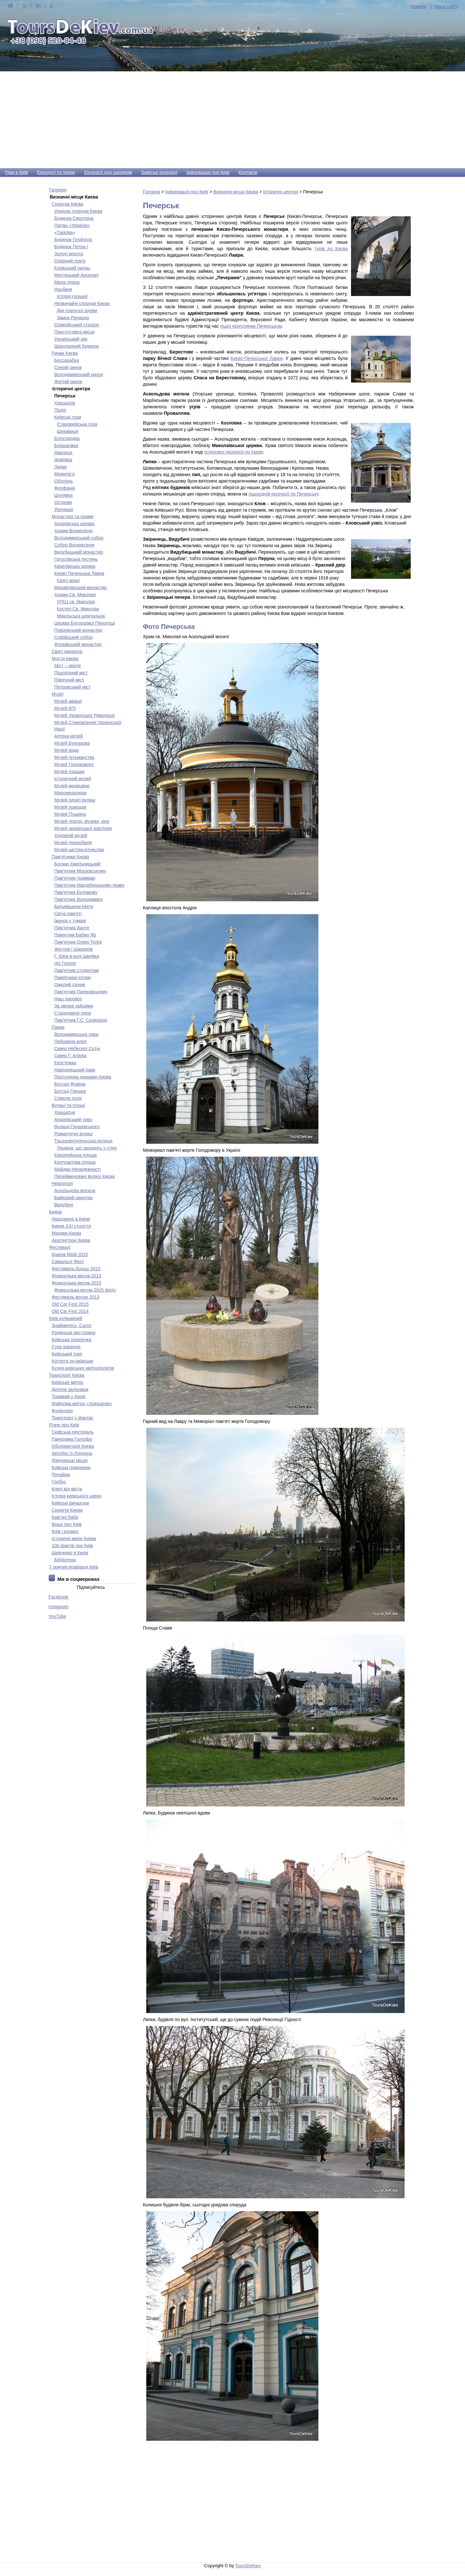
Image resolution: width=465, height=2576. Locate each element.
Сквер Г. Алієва (70, 1055)
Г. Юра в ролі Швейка (76, 956)
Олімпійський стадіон (76, 324)
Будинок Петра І (71, 246)
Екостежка (65, 1062)
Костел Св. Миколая (78, 608)
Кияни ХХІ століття (71, 1226)
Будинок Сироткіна (73, 218)
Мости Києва (65, 658)
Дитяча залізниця (70, 1389)
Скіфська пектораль (73, 1432)
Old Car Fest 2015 (70, 1304)
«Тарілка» (64, 232)
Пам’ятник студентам (76, 970)
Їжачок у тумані (70, 920)
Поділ (60, 410)
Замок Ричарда (73, 317)
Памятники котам (72, 977)
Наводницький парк (74, 1069)
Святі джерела (67, 651)
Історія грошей (72, 296)
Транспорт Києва (66, 1375)
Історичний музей (72, 778)
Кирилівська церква (74, 566)
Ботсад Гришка (70, 1091)
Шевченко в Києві (70, 1552)
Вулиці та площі (68, 1105)
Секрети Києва (67, 1510)
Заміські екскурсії (159, 172)
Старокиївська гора (77, 424)
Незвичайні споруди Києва (82, 303)
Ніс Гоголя (65, 963)
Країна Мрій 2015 (70, 1254)
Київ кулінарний (65, 1318)
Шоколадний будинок (76, 346)
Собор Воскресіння (74, 544)
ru (24, 5)
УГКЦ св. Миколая (76, 601)
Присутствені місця (74, 331)
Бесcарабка (66, 360)
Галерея (58, 189)
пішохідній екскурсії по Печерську (283, 493)
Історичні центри (280, 191)
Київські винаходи (70, 1503)
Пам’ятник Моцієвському (80, 871)
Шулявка (63, 495)
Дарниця (63, 452)
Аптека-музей (68, 736)
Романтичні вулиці (73, 1133)
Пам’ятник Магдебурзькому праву (89, 885)
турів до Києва (330, 248)
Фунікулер (62, 1410)
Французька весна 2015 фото (85, 1290)
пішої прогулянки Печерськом (251, 326)
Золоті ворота (68, 253)
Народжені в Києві (71, 1219)
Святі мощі (68, 580)
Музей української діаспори (83, 828)
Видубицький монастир (78, 552)
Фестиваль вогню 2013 (75, 1297)
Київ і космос (65, 1531)
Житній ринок (68, 381)
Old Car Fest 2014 (70, 1311)
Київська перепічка (71, 1339)
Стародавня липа (72, 1013)
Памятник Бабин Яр (75, 934)
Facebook (58, 1597)
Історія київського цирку (76, 1495)
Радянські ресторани (73, 1332)
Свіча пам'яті (67, 913)
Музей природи (70, 807)
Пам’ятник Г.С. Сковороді (80, 1020)
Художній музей (70, 835)
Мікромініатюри (70, 792)
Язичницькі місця (70, 1460)
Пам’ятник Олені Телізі (78, 942)
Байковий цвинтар (73, 1197)
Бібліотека (65, 1559)
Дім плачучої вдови (77, 310)
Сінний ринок (68, 367)
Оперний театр (70, 260)
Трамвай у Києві (68, 1396)
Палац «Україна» (72, 225)
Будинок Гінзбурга (73, 239)
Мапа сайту (446, 6)
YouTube (57, 1616)
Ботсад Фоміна (69, 1084)
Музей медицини (71, 785)
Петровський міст (72, 687)
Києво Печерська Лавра (79, 573)
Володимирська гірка (76, 1034)
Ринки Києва (65, 353)
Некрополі (62, 1183)
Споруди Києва (67, 204)
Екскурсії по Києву (56, 172)
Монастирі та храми (72, 516)
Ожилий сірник (69, 984)
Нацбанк (63, 289)
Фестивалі (59, 1247)
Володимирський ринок (78, 374)
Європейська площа (75, 1155)
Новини (418, 6)
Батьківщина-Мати (73, 906)
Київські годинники (71, 1467)
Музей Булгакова (72, 743)
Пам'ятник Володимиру (78, 899)
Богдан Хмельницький (77, 863)
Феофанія (64, 488)
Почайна (61, 1474)
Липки (60, 466)
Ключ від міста (67, 1488)
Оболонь (63, 481)
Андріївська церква (74, 523)
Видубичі (63, 1204)
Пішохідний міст (71, 672)
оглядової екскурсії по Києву (233, 452)
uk (10, 5)
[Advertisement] (232, 120)
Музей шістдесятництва (79, 849)
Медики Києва (66, 1233)
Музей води (66, 750)
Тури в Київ (16, 172)
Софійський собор (73, 637)
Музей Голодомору (74, 764)
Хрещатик (64, 402)
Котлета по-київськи (72, 1361)
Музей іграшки (69, 771)
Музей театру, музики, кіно (81, 821)
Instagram (58, 1606)
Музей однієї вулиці (74, 799)
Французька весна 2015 (76, 1282)
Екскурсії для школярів (108, 172)
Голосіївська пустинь (76, 559)
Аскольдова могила (74, 1190)
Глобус (59, 1481)
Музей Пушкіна (70, 814)
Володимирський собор (78, 537)
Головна (151, 191)
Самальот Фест (68, 1261)
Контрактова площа (75, 1162)
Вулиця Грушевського (76, 1126)
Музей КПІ (65, 708)
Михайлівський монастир (80, 587)
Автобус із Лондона (72, 1453)
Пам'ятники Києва (70, 856)
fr (51, 5)
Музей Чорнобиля (73, 842)
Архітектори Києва (71, 1240)
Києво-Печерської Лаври (257, 358)
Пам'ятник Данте (71, 927)
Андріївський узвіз (73, 1119)
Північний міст (69, 679)
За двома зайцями (73, 1005)
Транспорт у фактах (72, 1417)
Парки (58, 1027)
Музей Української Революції (84, 715)
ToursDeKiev (248, 2565)
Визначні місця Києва (235, 191)
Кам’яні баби (65, 1517)
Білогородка (67, 438)
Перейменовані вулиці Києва (84, 1176)
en (38, 5)
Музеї (58, 694)
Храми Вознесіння (73, 530)
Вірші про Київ (67, 1524)
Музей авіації (68, 701)
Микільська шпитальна (81, 615)
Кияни (55, 1211)
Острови (63, 502)
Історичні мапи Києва (74, 1538)
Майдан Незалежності (77, 1169)
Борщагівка (66, 445)
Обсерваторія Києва (73, 1446)
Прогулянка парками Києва (82, 1076)
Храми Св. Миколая (75, 594)
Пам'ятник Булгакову (76, 892)
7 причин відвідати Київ (73, 1566)
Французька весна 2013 (76, 1275)
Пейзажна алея (70, 1041)
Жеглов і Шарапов (73, 949)
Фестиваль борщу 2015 (76, 1268)
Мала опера (66, 282)
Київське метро (67, 1382)
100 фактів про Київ (72, 1545)
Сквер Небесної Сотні (77, 1048)
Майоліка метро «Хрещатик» (82, 1403)
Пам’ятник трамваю (74, 878)
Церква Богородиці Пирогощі (84, 623)
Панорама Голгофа (72, 1439)
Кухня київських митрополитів (83, 1368)
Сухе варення (66, 1346)
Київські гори (67, 417)
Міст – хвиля (67, 665)
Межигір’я (64, 473)
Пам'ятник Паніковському (81, 991)
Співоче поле (68, 1098)
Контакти (247, 172)
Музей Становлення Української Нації (87, 725)
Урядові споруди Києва (78, 211)
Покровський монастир (78, 630)
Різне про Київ (64, 1424)
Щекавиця (67, 431)
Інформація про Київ (207, 172)
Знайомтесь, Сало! (71, 1325)
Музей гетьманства (74, 757)
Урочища (63, 509)
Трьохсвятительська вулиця (83, 1140)
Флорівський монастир (77, 644)
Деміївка (63, 459)
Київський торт (67, 1353)
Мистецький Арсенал (76, 275)
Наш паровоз (68, 998)
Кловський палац (72, 268)
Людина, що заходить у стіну (87, 1147)
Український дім (70, 339)
